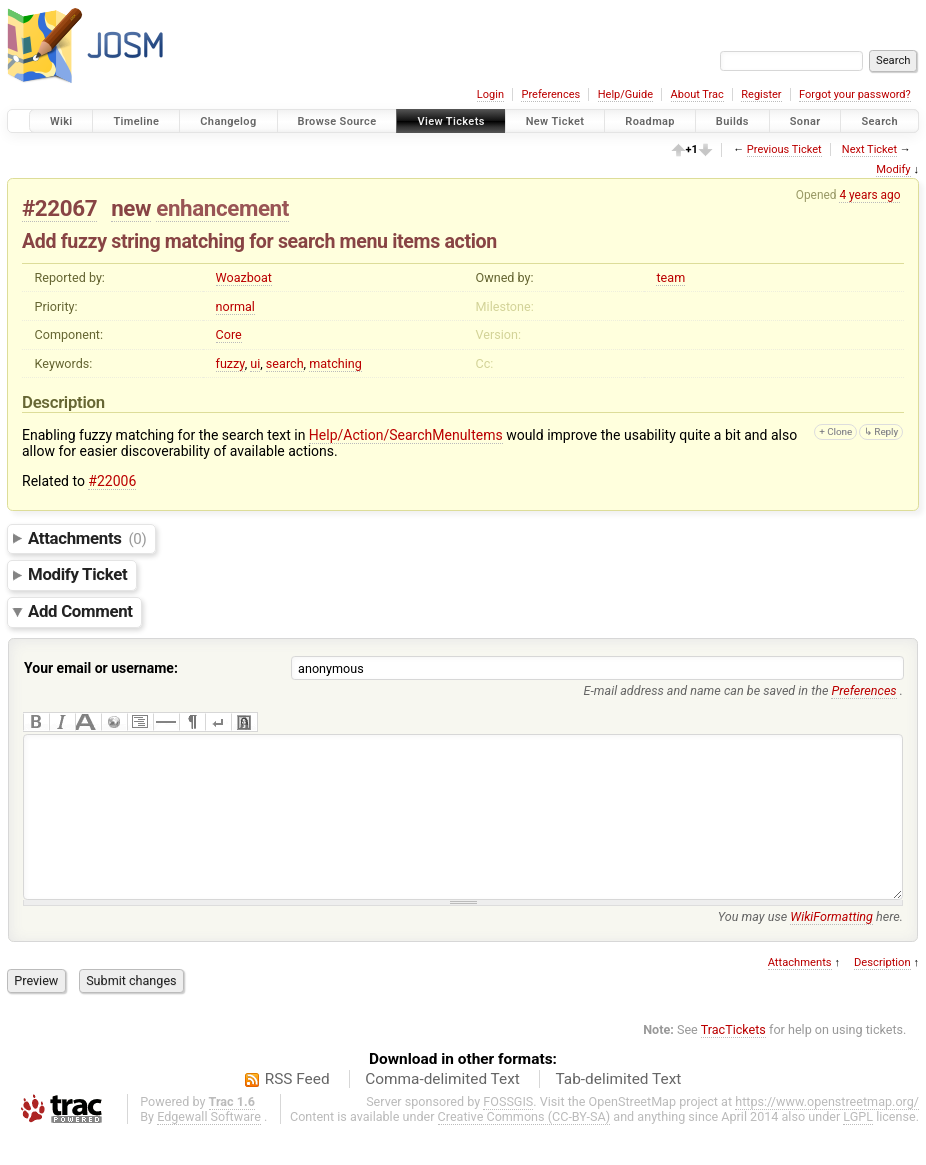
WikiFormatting (831, 946)
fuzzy (230, 363)
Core (229, 334)
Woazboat (244, 277)
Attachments (87, 538)
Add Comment (80, 612)
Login (490, 94)
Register (761, 94)
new (131, 208)
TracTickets (733, 1059)
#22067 (59, 208)
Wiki (61, 121)
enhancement (222, 208)
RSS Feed (297, 1109)
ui (255, 363)
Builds (732, 121)
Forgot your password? (855, 94)
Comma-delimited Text (442, 1109)
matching (335, 363)
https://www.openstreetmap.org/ (827, 1131)
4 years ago (869, 195)
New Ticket (555, 121)
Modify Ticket (77, 575)
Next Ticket (869, 149)
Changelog (228, 121)
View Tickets (450, 121)
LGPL (858, 1146)
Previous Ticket (784, 149)
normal (235, 306)
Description (882, 992)
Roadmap (650, 121)
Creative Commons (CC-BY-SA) (524, 1146)
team (670, 277)
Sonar (805, 121)
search (285, 363)
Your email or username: (101, 668)
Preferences (550, 94)
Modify (893, 169)
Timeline (136, 121)
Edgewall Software (209, 1146)
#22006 (112, 481)
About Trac (697, 94)
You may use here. (810, 946)
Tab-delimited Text (618, 1109)
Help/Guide (625, 94)
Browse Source (337, 121)
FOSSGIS (508, 1131)
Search (879, 121)
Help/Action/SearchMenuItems (406, 435)
